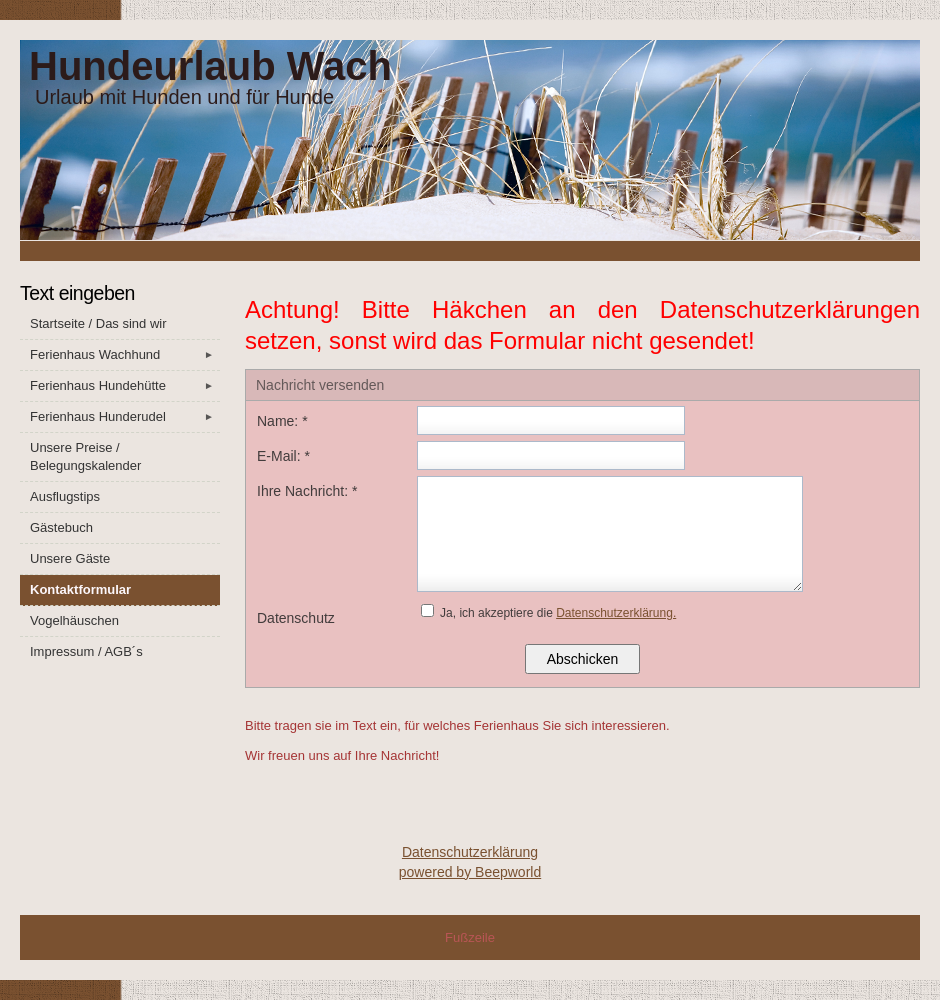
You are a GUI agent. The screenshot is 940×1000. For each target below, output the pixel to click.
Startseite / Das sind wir (98, 323)
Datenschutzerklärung (470, 852)
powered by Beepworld (470, 872)
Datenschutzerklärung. (616, 613)
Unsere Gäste (70, 558)
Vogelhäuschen (74, 620)
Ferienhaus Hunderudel (125, 417)
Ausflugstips (65, 496)
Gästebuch (61, 527)
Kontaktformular (80, 589)
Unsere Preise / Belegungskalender (85, 456)
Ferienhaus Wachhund (125, 355)
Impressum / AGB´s (86, 651)
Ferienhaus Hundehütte (125, 386)
